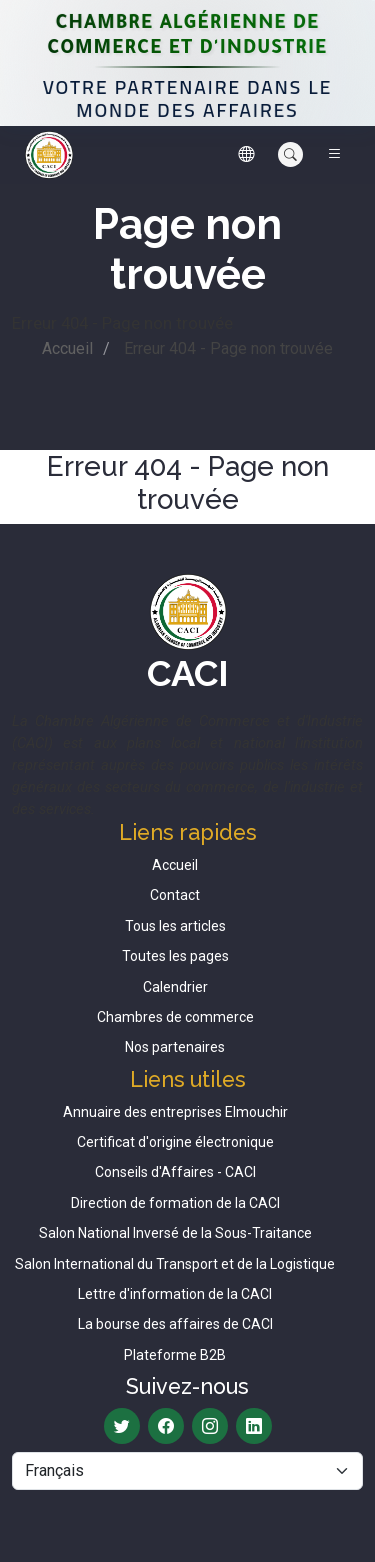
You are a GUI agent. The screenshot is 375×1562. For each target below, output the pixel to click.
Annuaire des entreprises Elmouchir (175, 1112)
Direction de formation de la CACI (175, 1203)
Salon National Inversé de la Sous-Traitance (175, 1233)
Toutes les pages (175, 956)
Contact (175, 895)
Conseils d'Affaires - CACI (175, 1172)
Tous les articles (175, 926)
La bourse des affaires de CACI (175, 1324)
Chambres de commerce (175, 1017)
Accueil (67, 348)
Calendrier (175, 987)
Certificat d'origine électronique (175, 1142)
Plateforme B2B (175, 1355)
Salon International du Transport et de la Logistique (175, 1264)
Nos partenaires (175, 1047)
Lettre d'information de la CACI (175, 1294)
